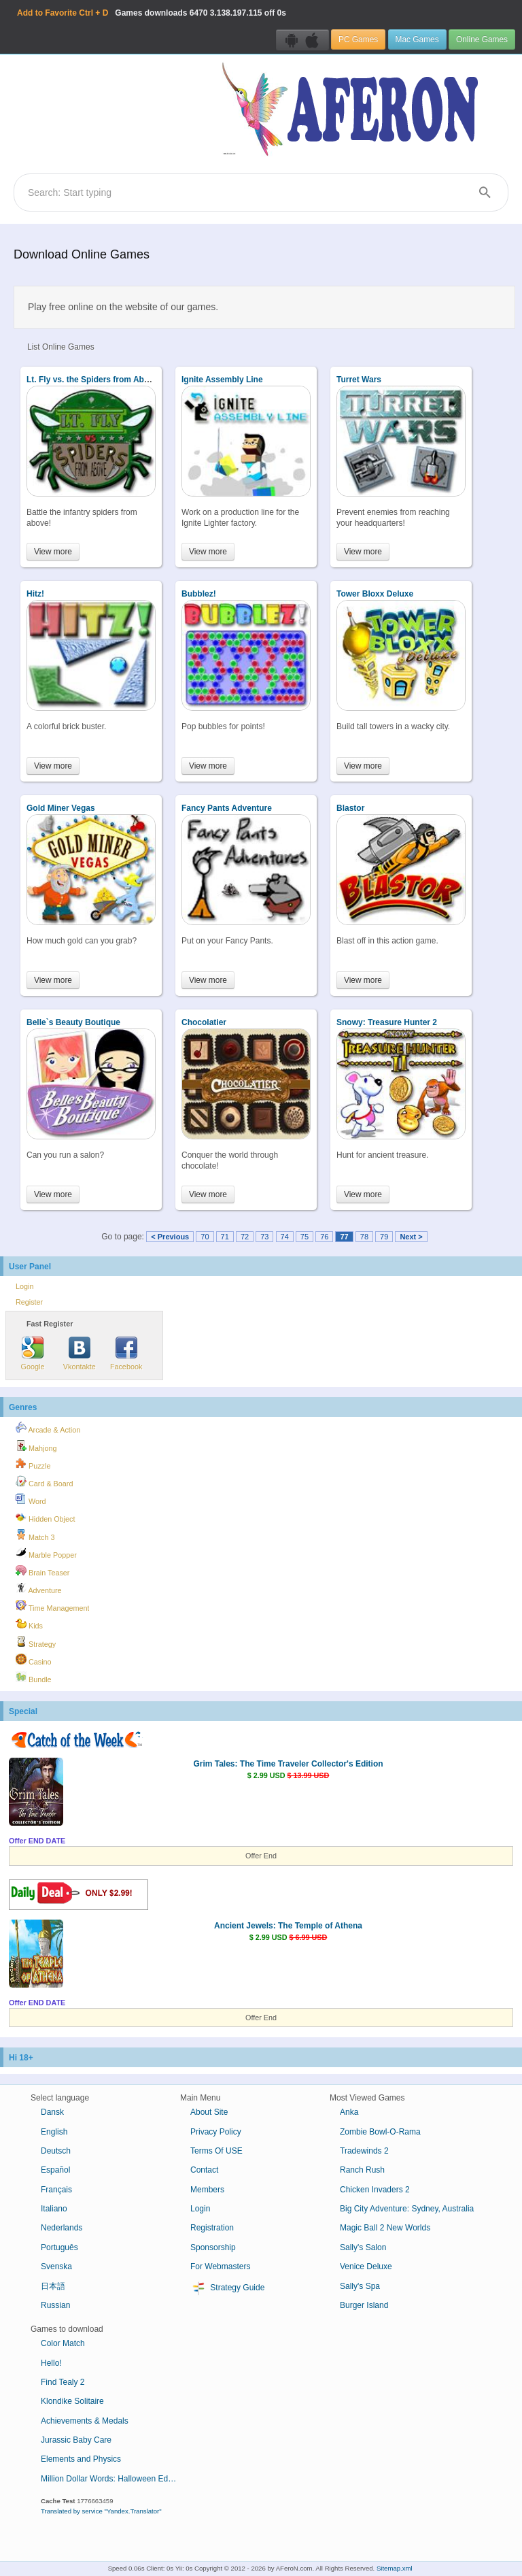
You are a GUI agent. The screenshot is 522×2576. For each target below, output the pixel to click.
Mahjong (36, 1446)
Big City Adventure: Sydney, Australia (407, 2208)
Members (207, 2189)
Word (31, 1499)
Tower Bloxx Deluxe (374, 594)
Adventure (39, 1588)
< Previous (170, 1237)
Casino (34, 1660)
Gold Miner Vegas (61, 808)
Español (55, 2170)
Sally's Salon (363, 2247)
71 (225, 1237)
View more (53, 551)
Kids (29, 1624)
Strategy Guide (227, 2288)
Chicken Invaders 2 (375, 2189)
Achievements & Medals (84, 2421)
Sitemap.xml (395, 2568)
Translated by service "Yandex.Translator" (101, 2511)
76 (324, 1237)
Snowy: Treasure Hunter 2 (386, 1022)
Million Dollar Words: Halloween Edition (112, 2478)
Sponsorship (213, 2247)
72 (245, 1237)
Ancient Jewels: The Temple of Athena (288, 1925)
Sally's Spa (360, 2286)
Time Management (52, 1606)
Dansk (52, 2112)
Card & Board (44, 1481)
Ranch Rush (362, 2170)
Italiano (54, 2208)
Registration (212, 2227)
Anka (349, 2112)
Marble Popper (46, 1553)
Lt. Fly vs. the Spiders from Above (92, 379)
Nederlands (61, 2227)
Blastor (350, 808)
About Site (209, 2112)
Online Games (482, 39)
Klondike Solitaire (72, 2401)
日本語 (53, 2286)
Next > (411, 1237)
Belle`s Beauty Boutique (73, 1022)
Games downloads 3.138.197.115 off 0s (151, 13)
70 (205, 1237)
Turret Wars (358, 379)
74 (285, 1237)
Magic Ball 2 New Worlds (385, 2227)
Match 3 (35, 1535)
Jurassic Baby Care (76, 2440)
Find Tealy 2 (62, 2382)
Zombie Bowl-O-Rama (380, 2132)
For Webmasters (220, 2266)
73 (264, 1237)
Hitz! (35, 594)
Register (29, 1302)
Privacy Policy (215, 2132)
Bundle (34, 1677)
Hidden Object (45, 1517)
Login (24, 1286)
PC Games (358, 39)
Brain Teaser (42, 1571)
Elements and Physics (81, 2459)
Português (59, 2247)
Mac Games (417, 39)
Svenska (56, 2266)
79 (384, 1237)
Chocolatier (203, 1022)
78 (364, 1237)
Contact (204, 2170)
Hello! (51, 2363)
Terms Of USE (216, 2151)
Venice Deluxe (366, 2266)
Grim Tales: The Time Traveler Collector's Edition (288, 1764)
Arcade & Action (48, 1428)
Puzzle (33, 1464)
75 (304, 1237)
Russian (55, 2305)
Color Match (63, 2343)
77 (344, 1237)
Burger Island (364, 2305)
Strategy (36, 1642)
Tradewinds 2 (364, 2151)
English (54, 2132)
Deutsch (56, 2151)
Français (56, 2189)
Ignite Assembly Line (222, 379)
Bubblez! (198, 594)
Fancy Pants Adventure (226, 808)
